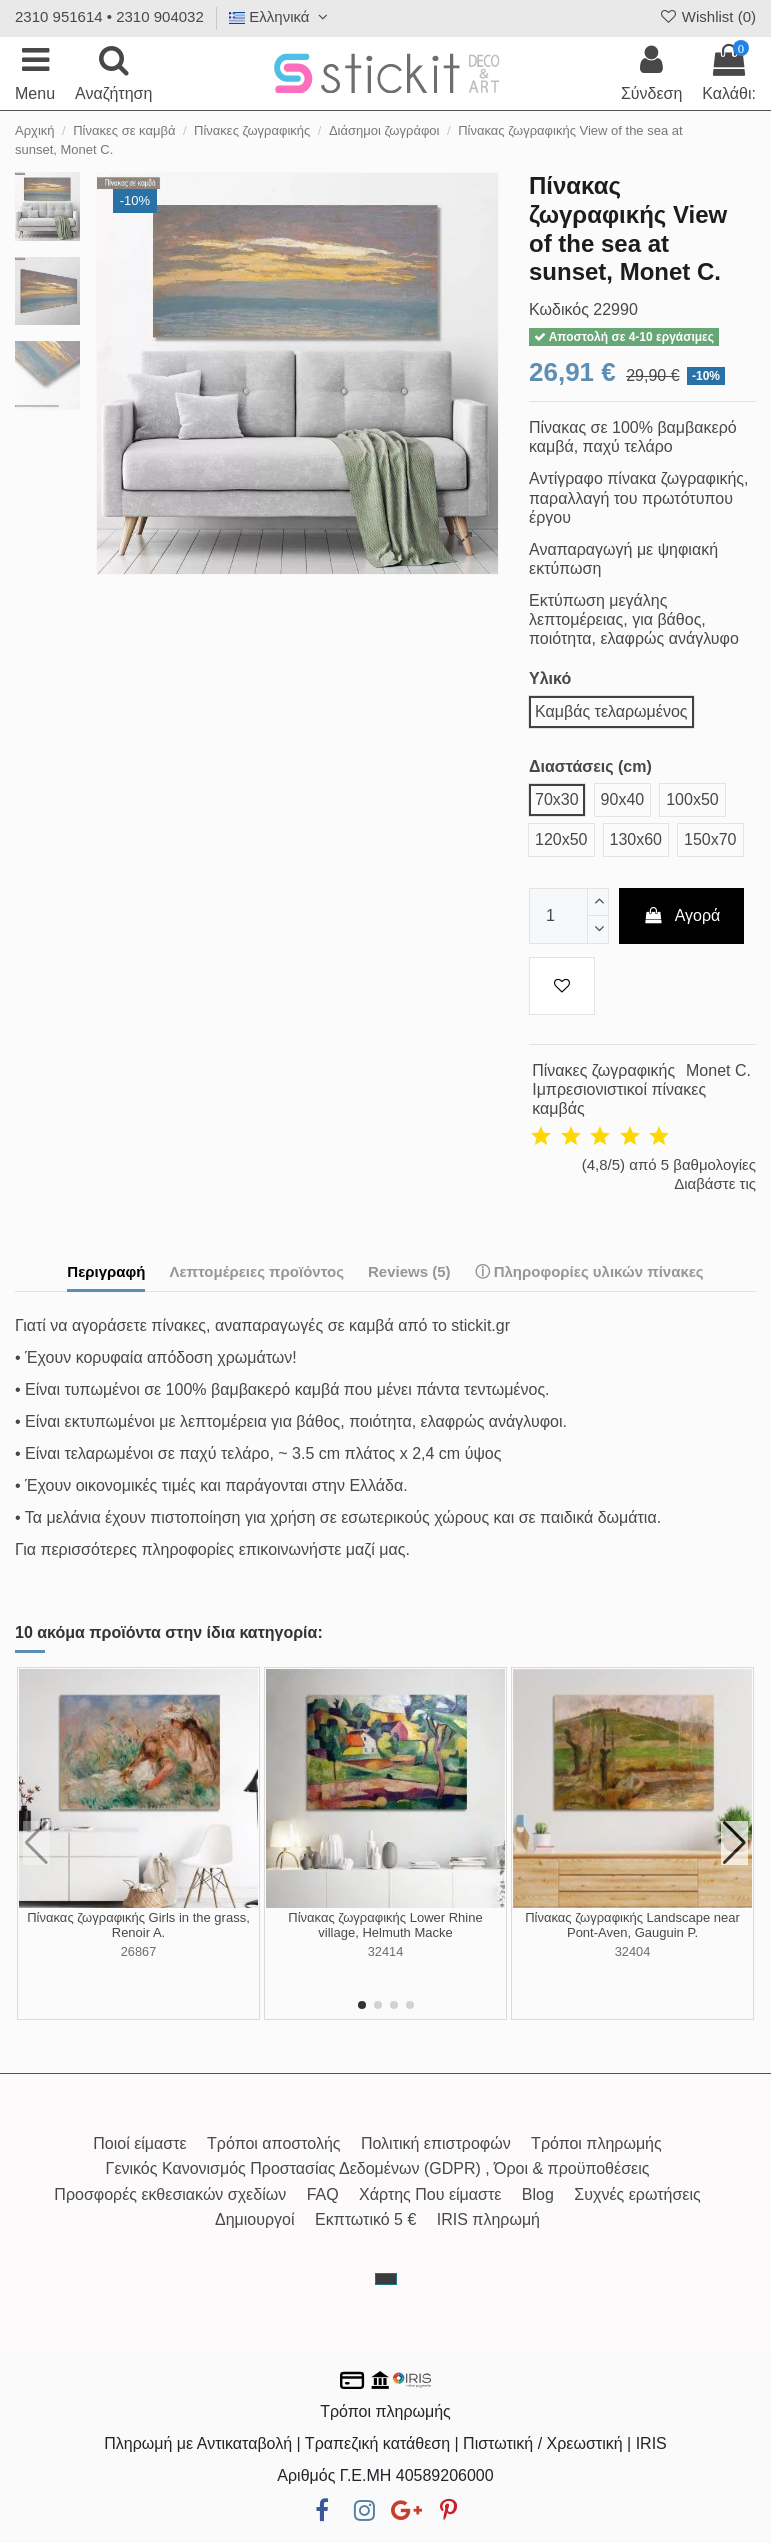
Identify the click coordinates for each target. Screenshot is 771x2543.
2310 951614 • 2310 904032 (109, 16)
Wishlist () (707, 16)
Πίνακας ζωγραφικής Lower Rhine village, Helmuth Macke (385, 1925)
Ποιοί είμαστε (139, 2143)
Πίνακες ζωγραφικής (603, 1070)
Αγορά (682, 915)
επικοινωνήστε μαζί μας (322, 1549)
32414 (386, 1951)
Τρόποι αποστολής (273, 2143)
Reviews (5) (409, 1271)
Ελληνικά (281, 16)
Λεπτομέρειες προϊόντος (256, 1271)
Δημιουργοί (255, 2219)
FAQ (323, 2194)
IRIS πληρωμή (488, 2219)
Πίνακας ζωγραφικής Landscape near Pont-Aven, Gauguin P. (632, 1925)
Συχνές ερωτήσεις (637, 2194)
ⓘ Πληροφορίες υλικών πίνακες (589, 1271)
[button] (362, 2005)
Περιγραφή (106, 1271)
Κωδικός (559, 309)
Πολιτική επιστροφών (436, 2143)
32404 (633, 1951)
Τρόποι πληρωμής (596, 2143)
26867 (139, 1951)
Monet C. (718, 1070)
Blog (538, 2194)
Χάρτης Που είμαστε (430, 2194)
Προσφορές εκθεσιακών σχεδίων (170, 2194)
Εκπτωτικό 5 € (365, 2219)
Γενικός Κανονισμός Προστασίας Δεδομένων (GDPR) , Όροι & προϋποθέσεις (378, 2168)
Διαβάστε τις (715, 1183)
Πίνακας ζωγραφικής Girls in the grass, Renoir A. (138, 1925)
